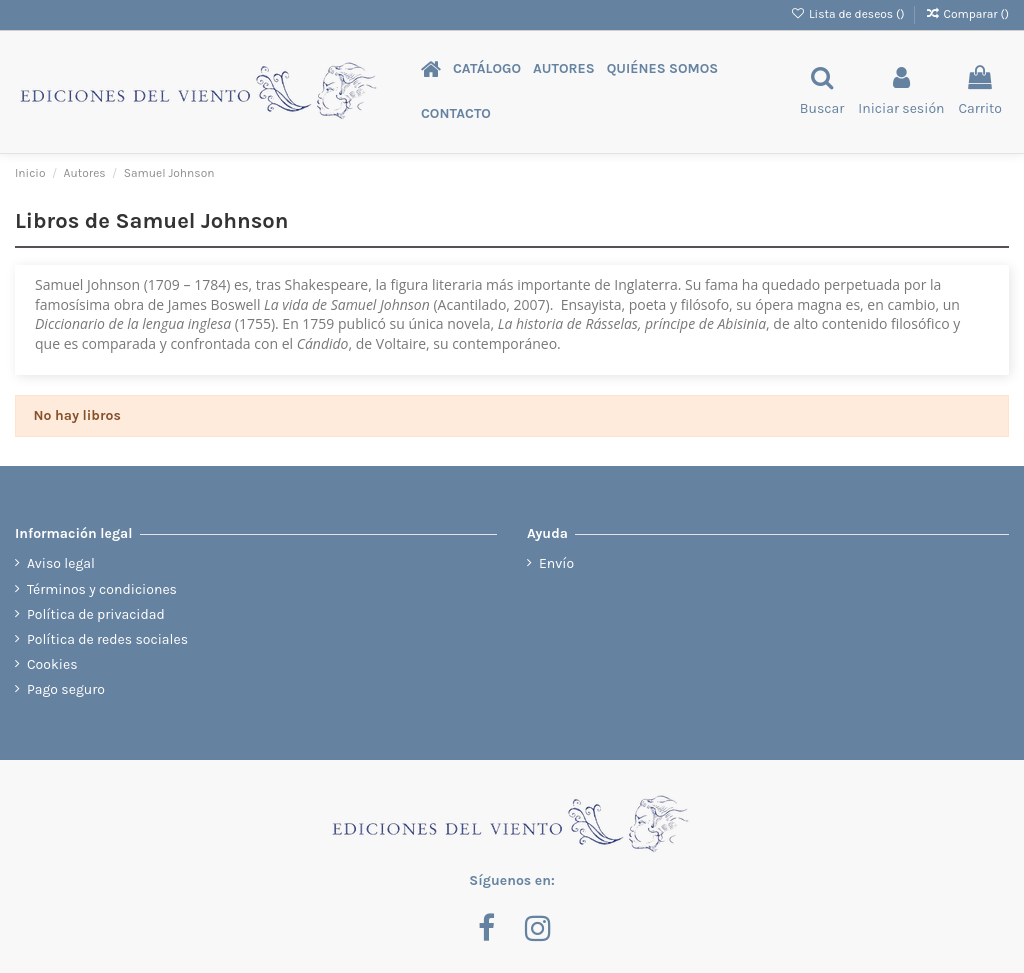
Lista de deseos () (849, 14)
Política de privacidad (96, 614)
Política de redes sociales (107, 639)
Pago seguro (66, 689)
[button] (487, 69)
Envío (556, 563)
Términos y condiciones (102, 589)
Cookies (52, 664)
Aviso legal (61, 563)
